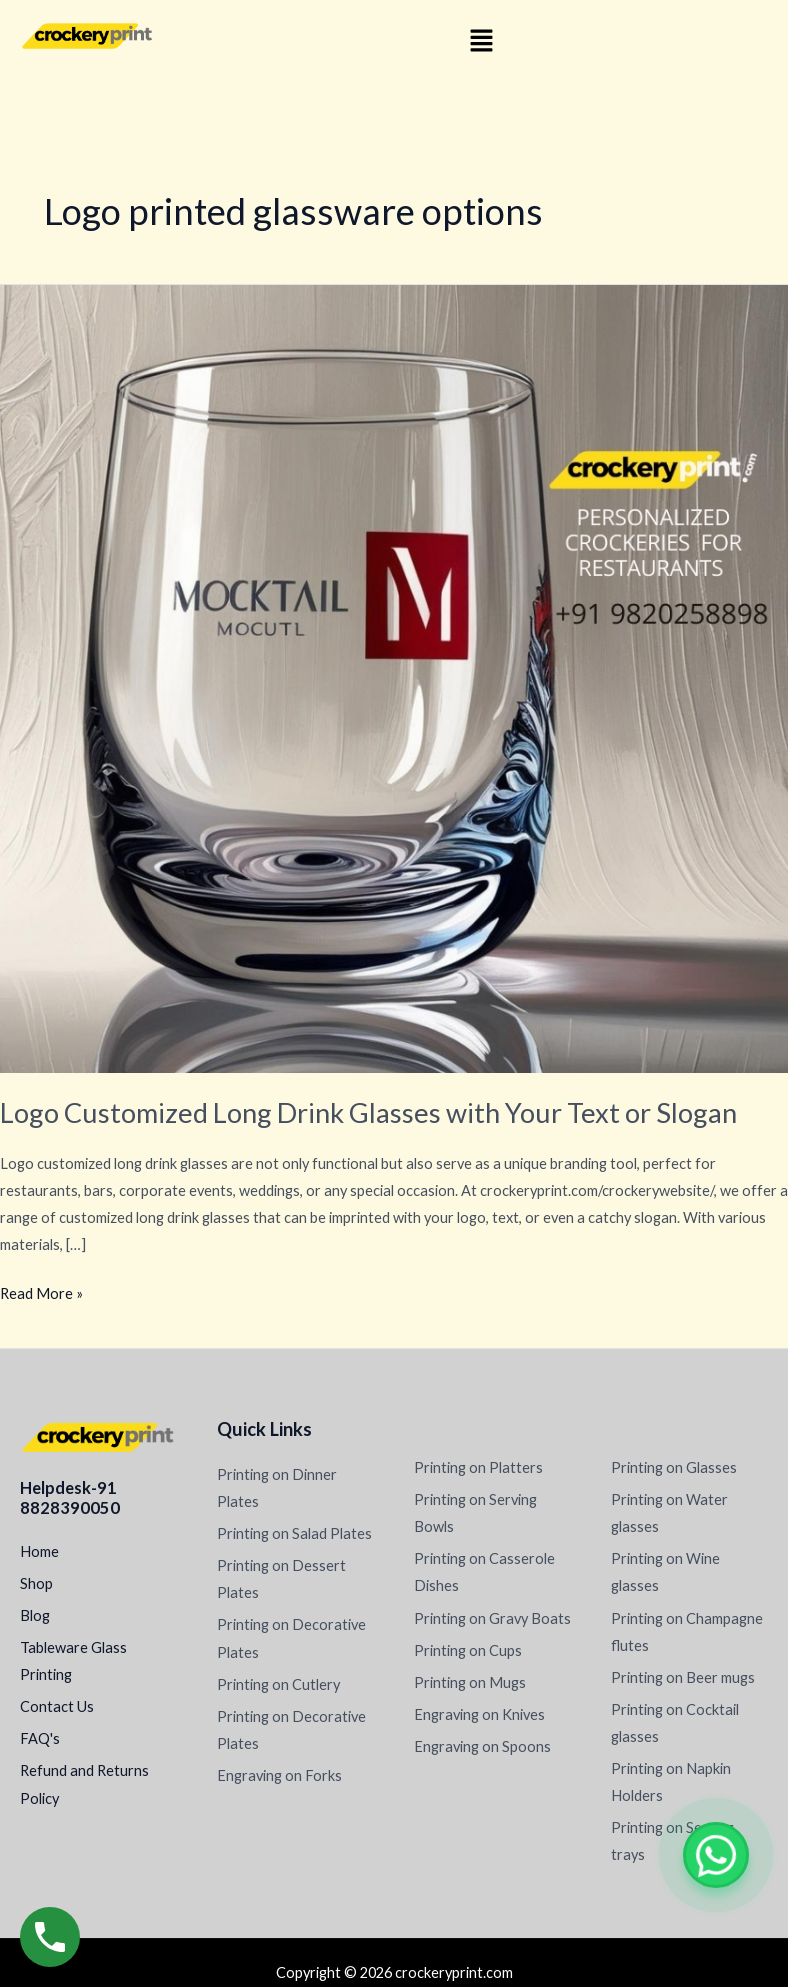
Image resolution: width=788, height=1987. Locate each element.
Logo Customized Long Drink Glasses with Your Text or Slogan (368, 1112)
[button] (481, 41)
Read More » (41, 1291)
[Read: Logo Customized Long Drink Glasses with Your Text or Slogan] (394, 677)
